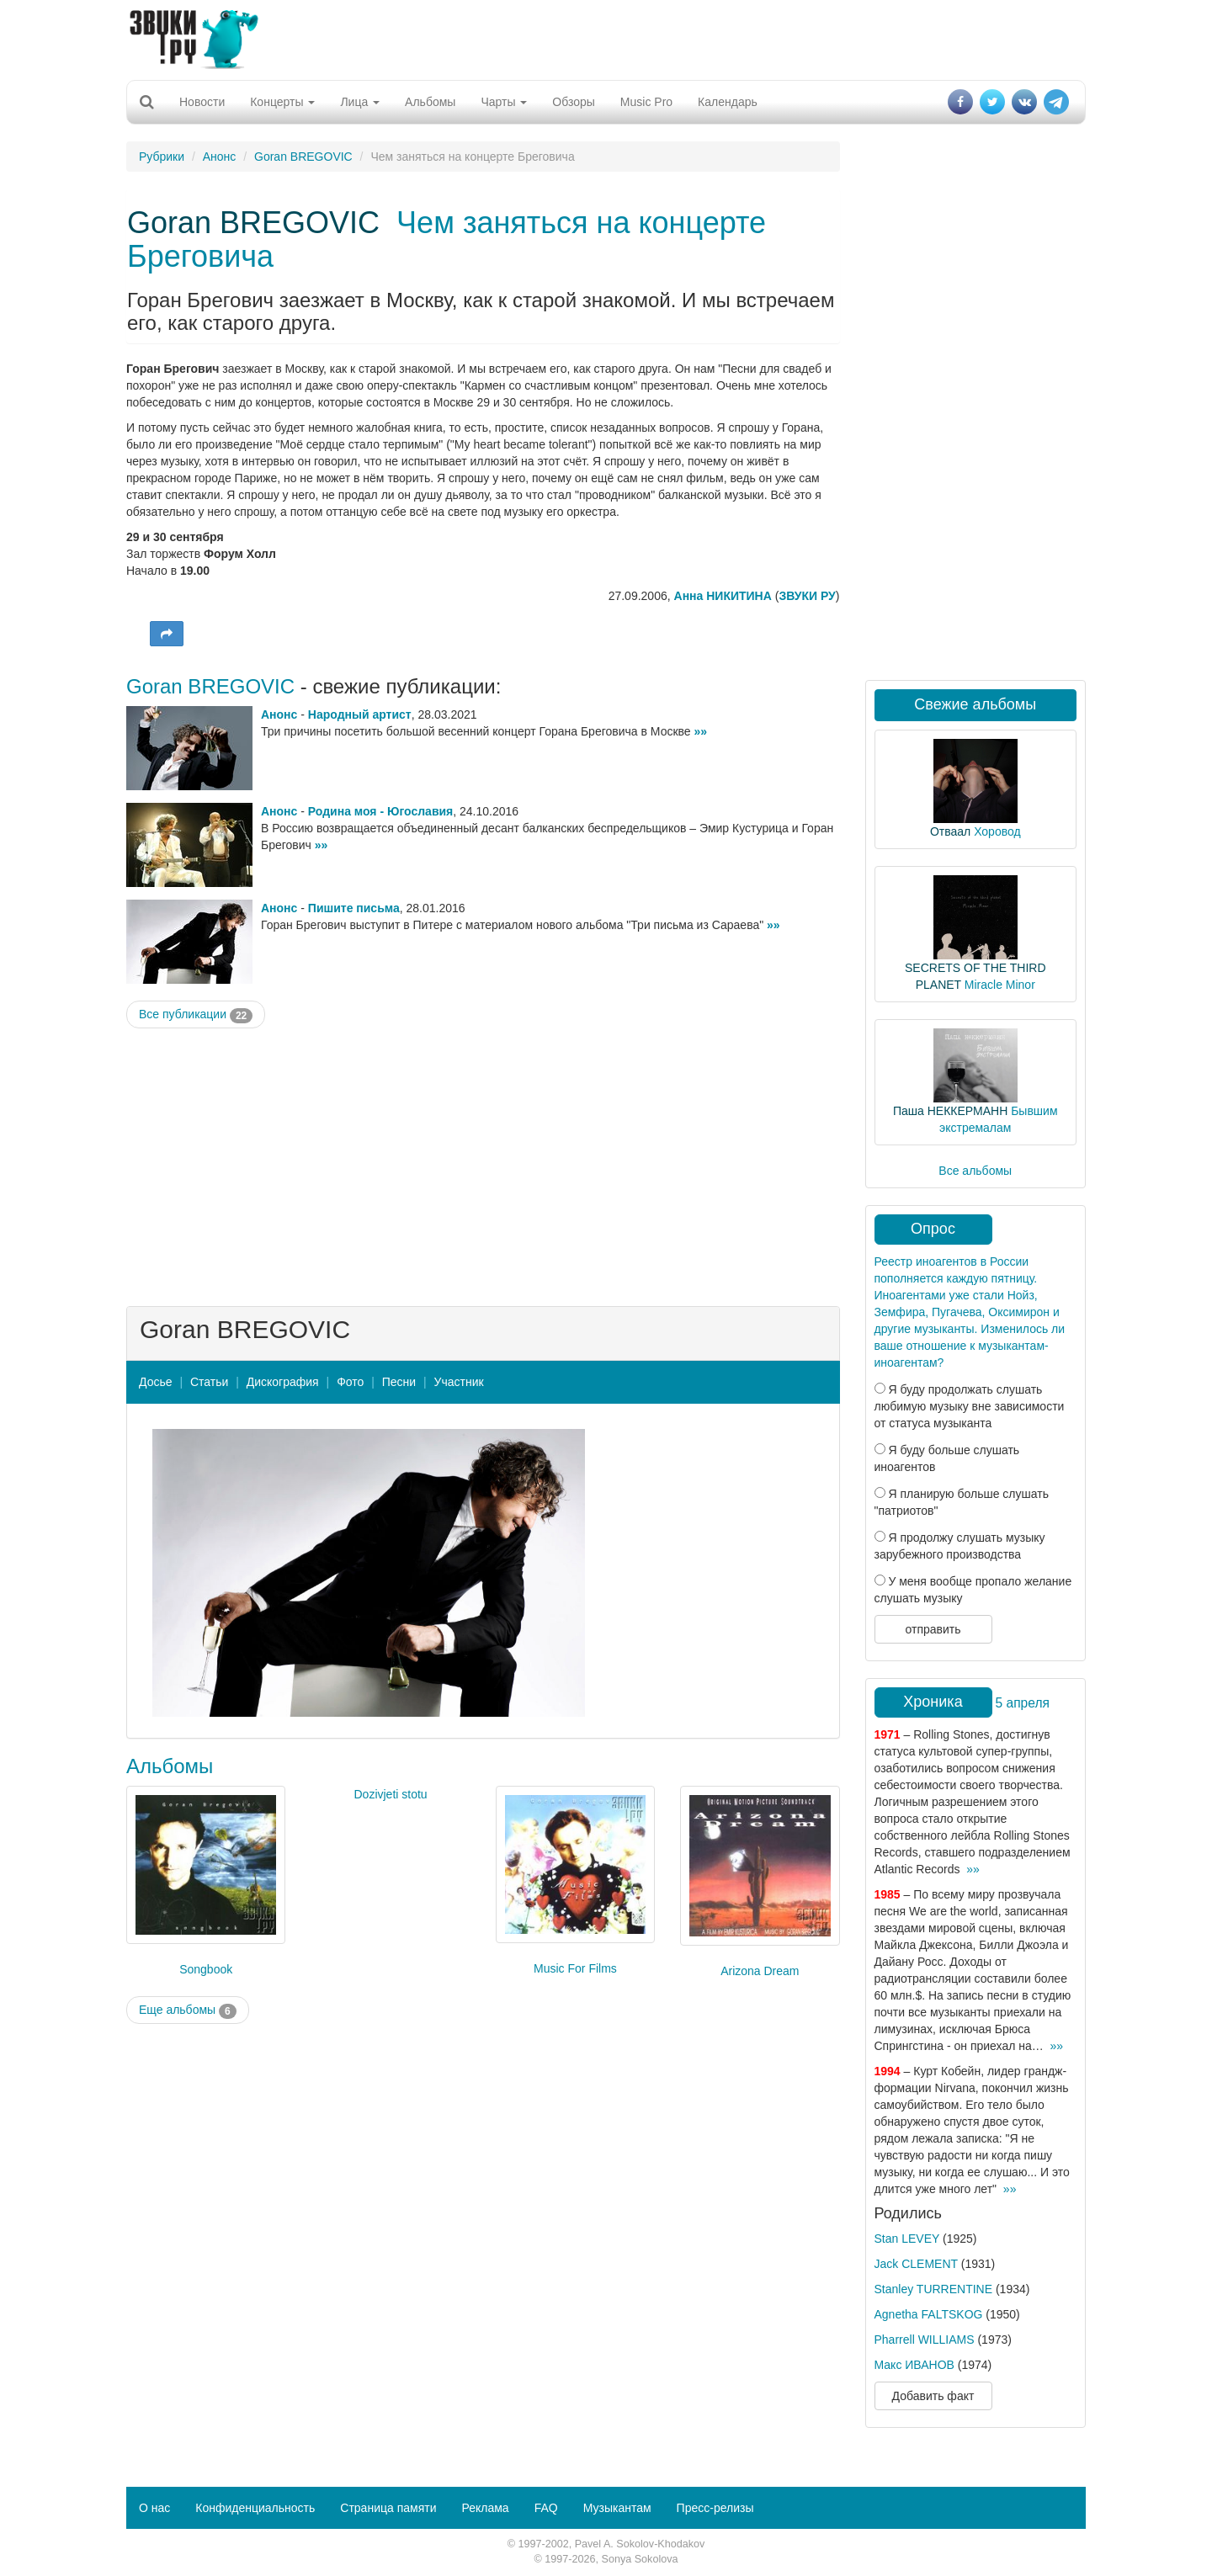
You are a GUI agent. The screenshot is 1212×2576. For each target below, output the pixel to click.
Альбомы (430, 102)
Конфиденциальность (255, 2508)
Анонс (220, 156)
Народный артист (360, 714)
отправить (932, 1629)
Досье (156, 1382)
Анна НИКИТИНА (723, 596)
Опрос (933, 1228)
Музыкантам (617, 2508)
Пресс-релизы (715, 2508)
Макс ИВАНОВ (914, 2365)
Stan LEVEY (907, 2238)
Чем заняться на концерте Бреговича (446, 239)
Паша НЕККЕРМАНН (950, 1111)
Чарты (504, 102)
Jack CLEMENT (916, 2264)
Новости (202, 102)
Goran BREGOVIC (303, 156)
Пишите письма (354, 908)
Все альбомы (975, 1170)
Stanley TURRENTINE (933, 2289)
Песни (399, 1382)
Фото (350, 1382)
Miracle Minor (1000, 984)
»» (701, 731)
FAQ (546, 2508)
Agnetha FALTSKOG (928, 2314)
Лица (360, 102)
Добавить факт (933, 2396)
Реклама (484, 2508)
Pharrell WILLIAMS (924, 2339)
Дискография (283, 1382)
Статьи (209, 1382)
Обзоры (573, 102)
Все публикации (195, 1014)
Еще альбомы (188, 2010)
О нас (154, 2508)
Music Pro (646, 102)
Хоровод (997, 831)
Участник (459, 1382)
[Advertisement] (606, 38)
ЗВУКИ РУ (807, 596)
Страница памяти (388, 2508)
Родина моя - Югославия (380, 811)
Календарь (728, 102)
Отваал (950, 831)
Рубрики (161, 156)
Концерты (282, 102)
